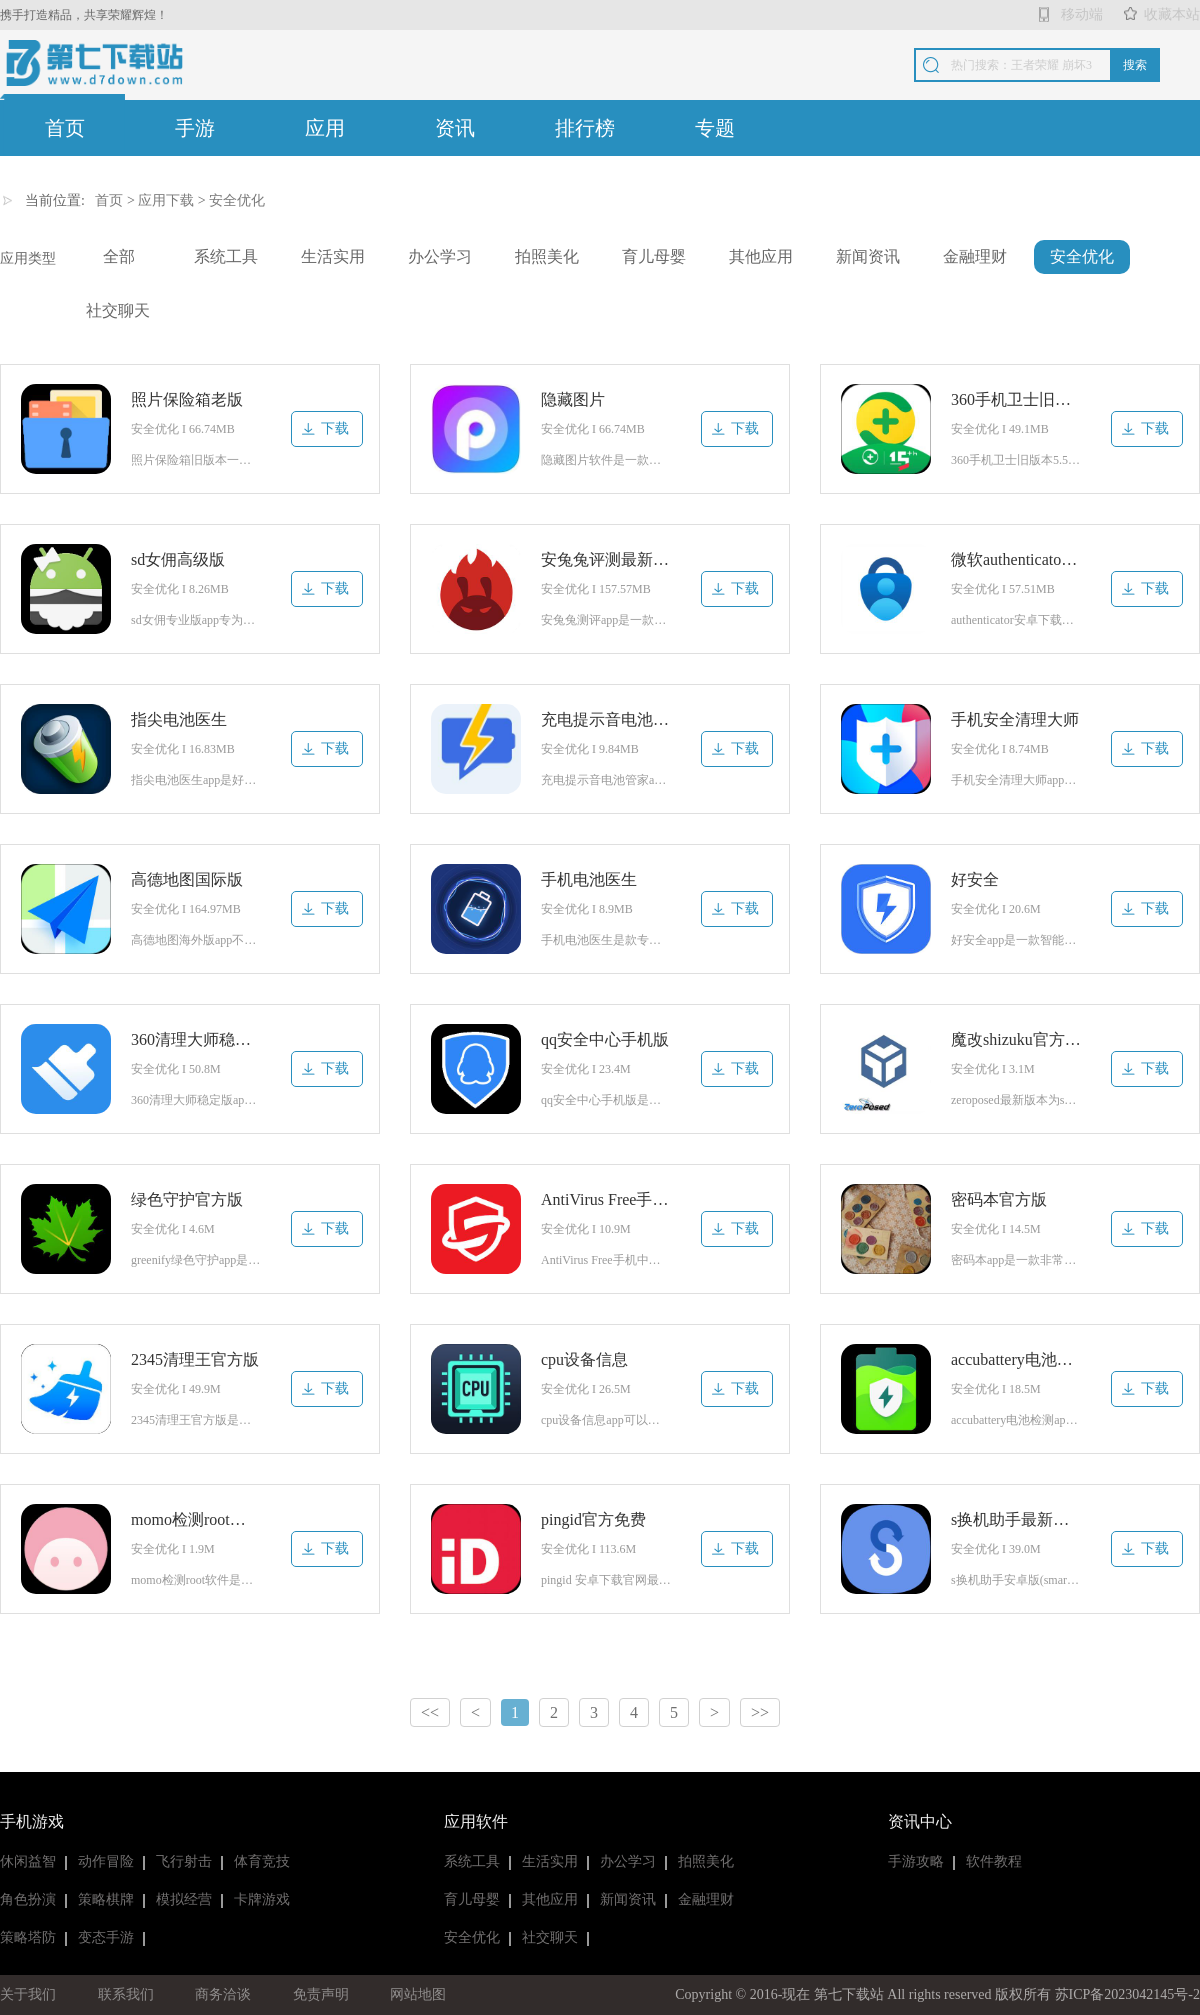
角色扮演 (28, 1899)
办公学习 (440, 256)
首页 (65, 128)
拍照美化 (547, 256)
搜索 (1135, 65)
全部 (119, 256)
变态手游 (106, 1937)
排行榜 (585, 128)
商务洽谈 (223, 1994)
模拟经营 (184, 1899)
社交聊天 (118, 310)
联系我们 (126, 1994)
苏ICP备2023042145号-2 (1127, 1994)
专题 (715, 128)
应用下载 (166, 200)
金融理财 (975, 256)
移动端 (1082, 14)
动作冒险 (106, 1861)
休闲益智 (28, 1861)
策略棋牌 (106, 1899)
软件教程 (994, 1861)
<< (430, 1712)
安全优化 (237, 200)
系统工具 (226, 256)
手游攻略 (916, 1861)
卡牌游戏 (262, 1899)
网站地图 (418, 1994)
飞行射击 (184, 1861)
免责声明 (321, 1994)
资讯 (455, 128)
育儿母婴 (654, 256)
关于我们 (28, 1994)
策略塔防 (28, 1937)
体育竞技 (262, 1861)
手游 (195, 128)
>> (760, 1712)
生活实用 (333, 256)
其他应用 (761, 256)
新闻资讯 (868, 256)
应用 (325, 128)
